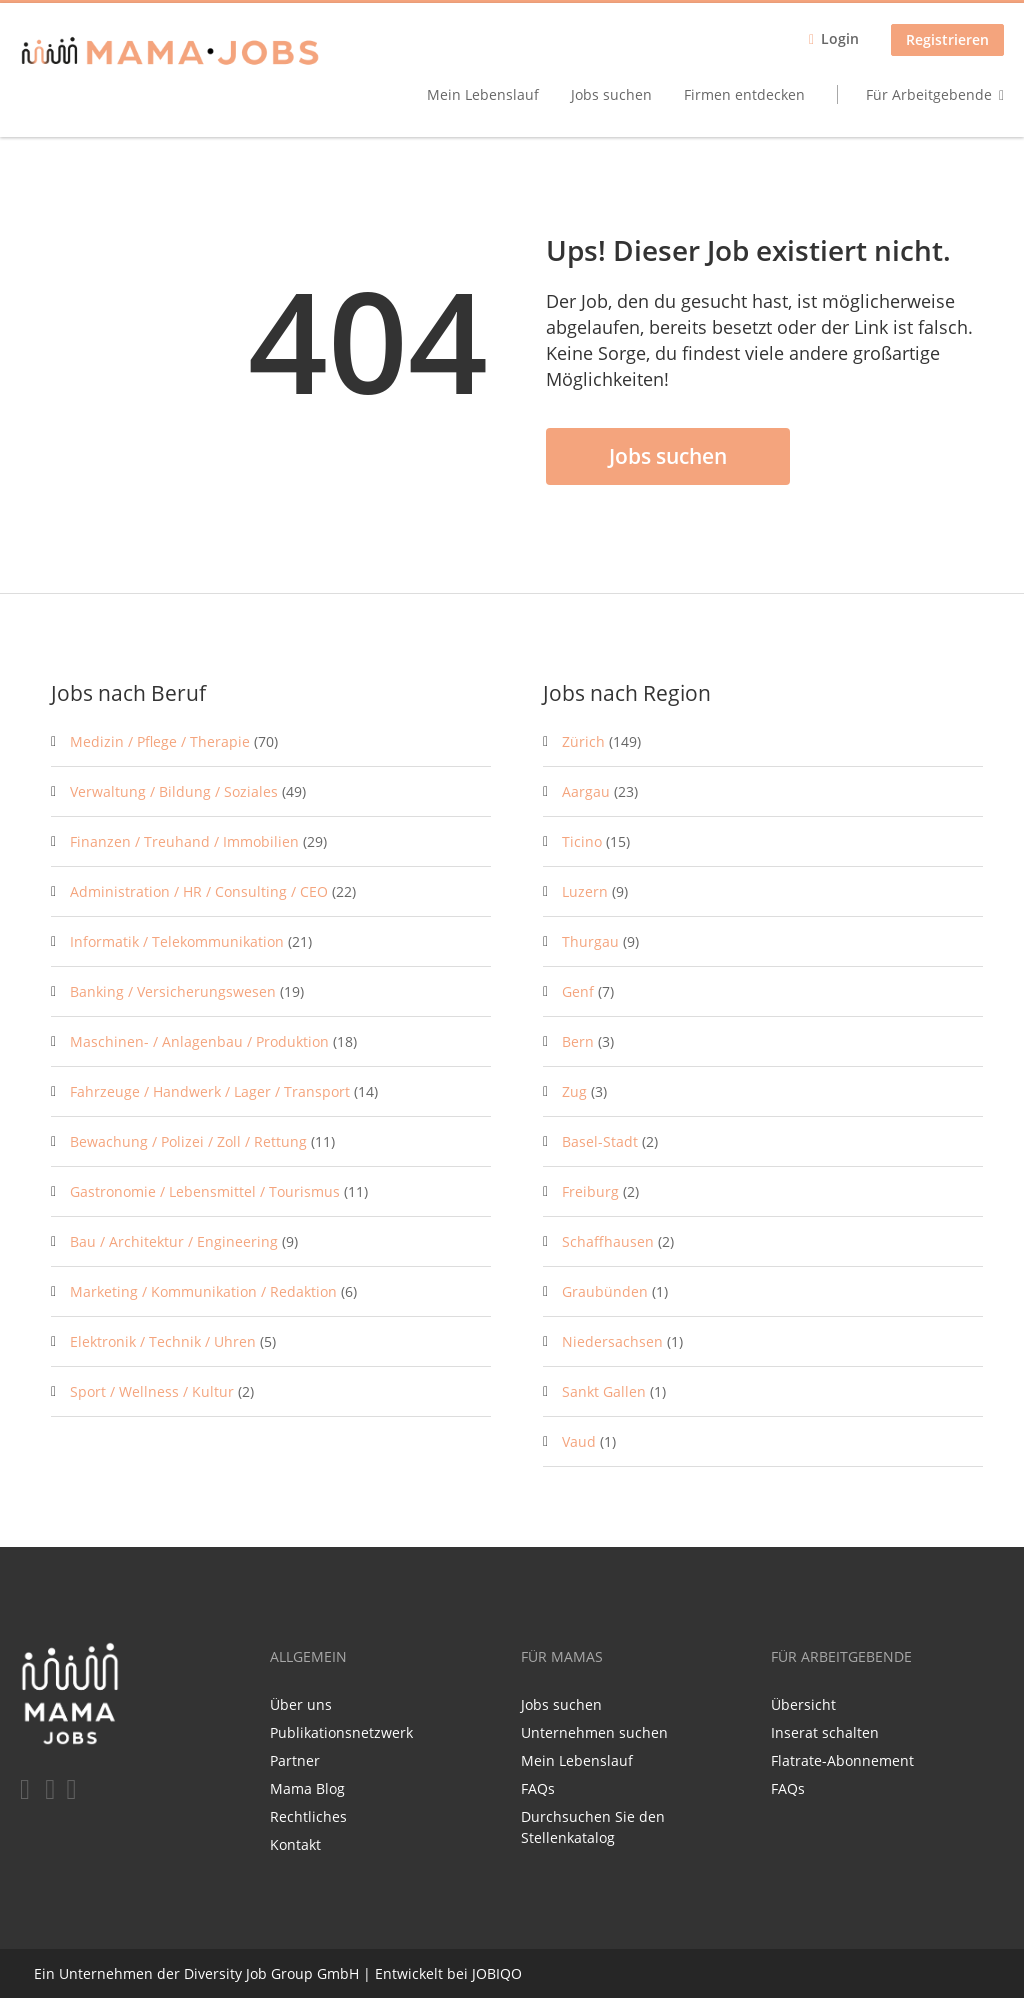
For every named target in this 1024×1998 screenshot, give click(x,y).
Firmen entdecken (744, 94)
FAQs (538, 1788)
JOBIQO (497, 1973)
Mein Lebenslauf (483, 94)
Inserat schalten (825, 1732)
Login (840, 38)
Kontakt (295, 1844)
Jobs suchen (611, 94)
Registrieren (947, 39)
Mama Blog (307, 1788)
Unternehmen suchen (594, 1732)
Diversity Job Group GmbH (271, 1973)
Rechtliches (308, 1816)
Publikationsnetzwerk (341, 1732)
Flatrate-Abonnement (842, 1760)
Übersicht (803, 1704)
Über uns (301, 1704)
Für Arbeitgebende (929, 94)
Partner (295, 1760)
